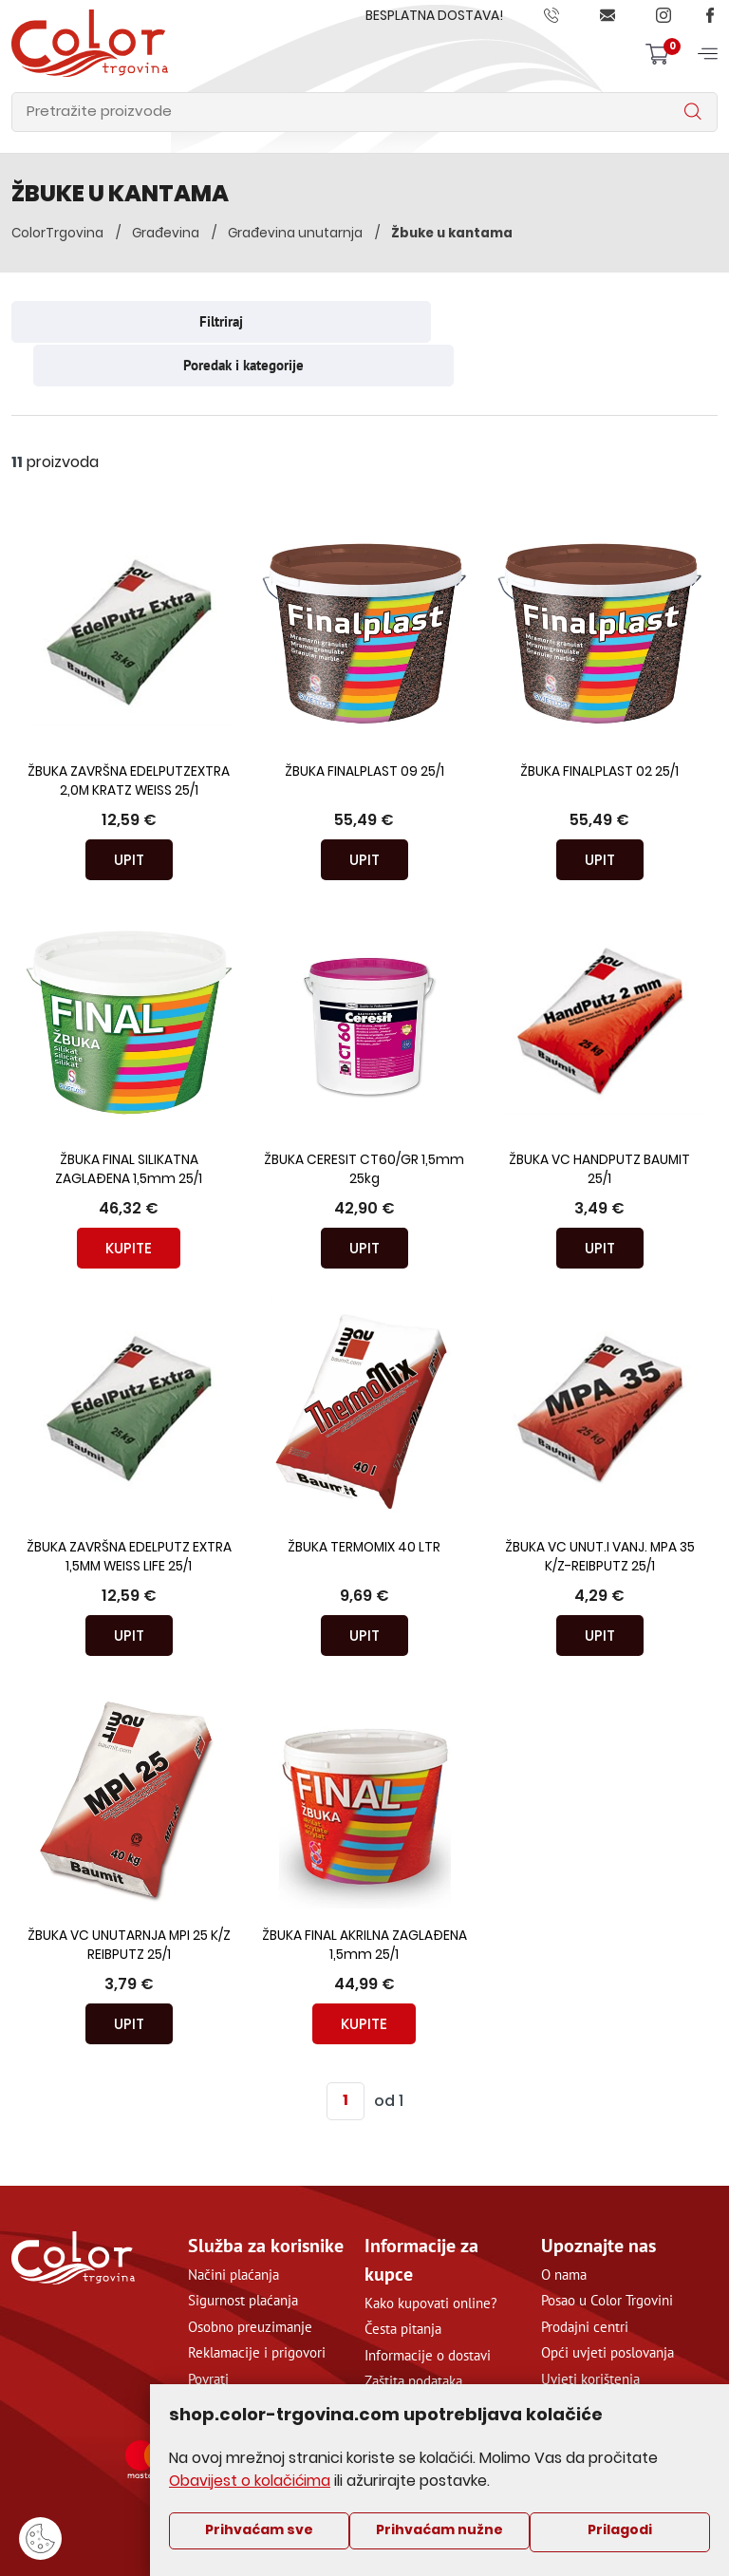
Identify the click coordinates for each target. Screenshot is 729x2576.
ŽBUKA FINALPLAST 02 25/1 (599, 727)
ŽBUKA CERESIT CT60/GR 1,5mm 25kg (364, 1124)
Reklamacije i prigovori (257, 2307)
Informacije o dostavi (427, 2310)
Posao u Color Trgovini (607, 2255)
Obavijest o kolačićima (250, 2481)
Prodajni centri (584, 2281)
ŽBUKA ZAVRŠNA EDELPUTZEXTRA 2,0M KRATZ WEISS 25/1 (129, 736)
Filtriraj (181, 319)
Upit (129, 814)
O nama (564, 2229)
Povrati (208, 2333)
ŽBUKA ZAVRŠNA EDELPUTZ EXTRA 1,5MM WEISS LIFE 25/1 (129, 1512)
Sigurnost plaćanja (243, 2255)
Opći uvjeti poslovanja (607, 2307)
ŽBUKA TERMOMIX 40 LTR (364, 1503)
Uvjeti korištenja (590, 2333)
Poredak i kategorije (548, 319)
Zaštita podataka (413, 2335)
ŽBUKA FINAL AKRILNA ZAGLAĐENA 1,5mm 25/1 (364, 1900)
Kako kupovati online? (430, 2257)
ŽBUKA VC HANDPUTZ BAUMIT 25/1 (600, 1124)
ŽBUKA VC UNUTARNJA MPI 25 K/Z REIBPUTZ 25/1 (129, 1900)
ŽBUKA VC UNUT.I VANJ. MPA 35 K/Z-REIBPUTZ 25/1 (600, 1512)
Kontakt (564, 2359)
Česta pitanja (402, 2283)
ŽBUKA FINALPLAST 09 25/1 (364, 727)
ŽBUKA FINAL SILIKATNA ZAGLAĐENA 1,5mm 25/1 (129, 1124)
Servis (206, 2359)
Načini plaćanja (233, 2229)
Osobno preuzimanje (250, 2281)
